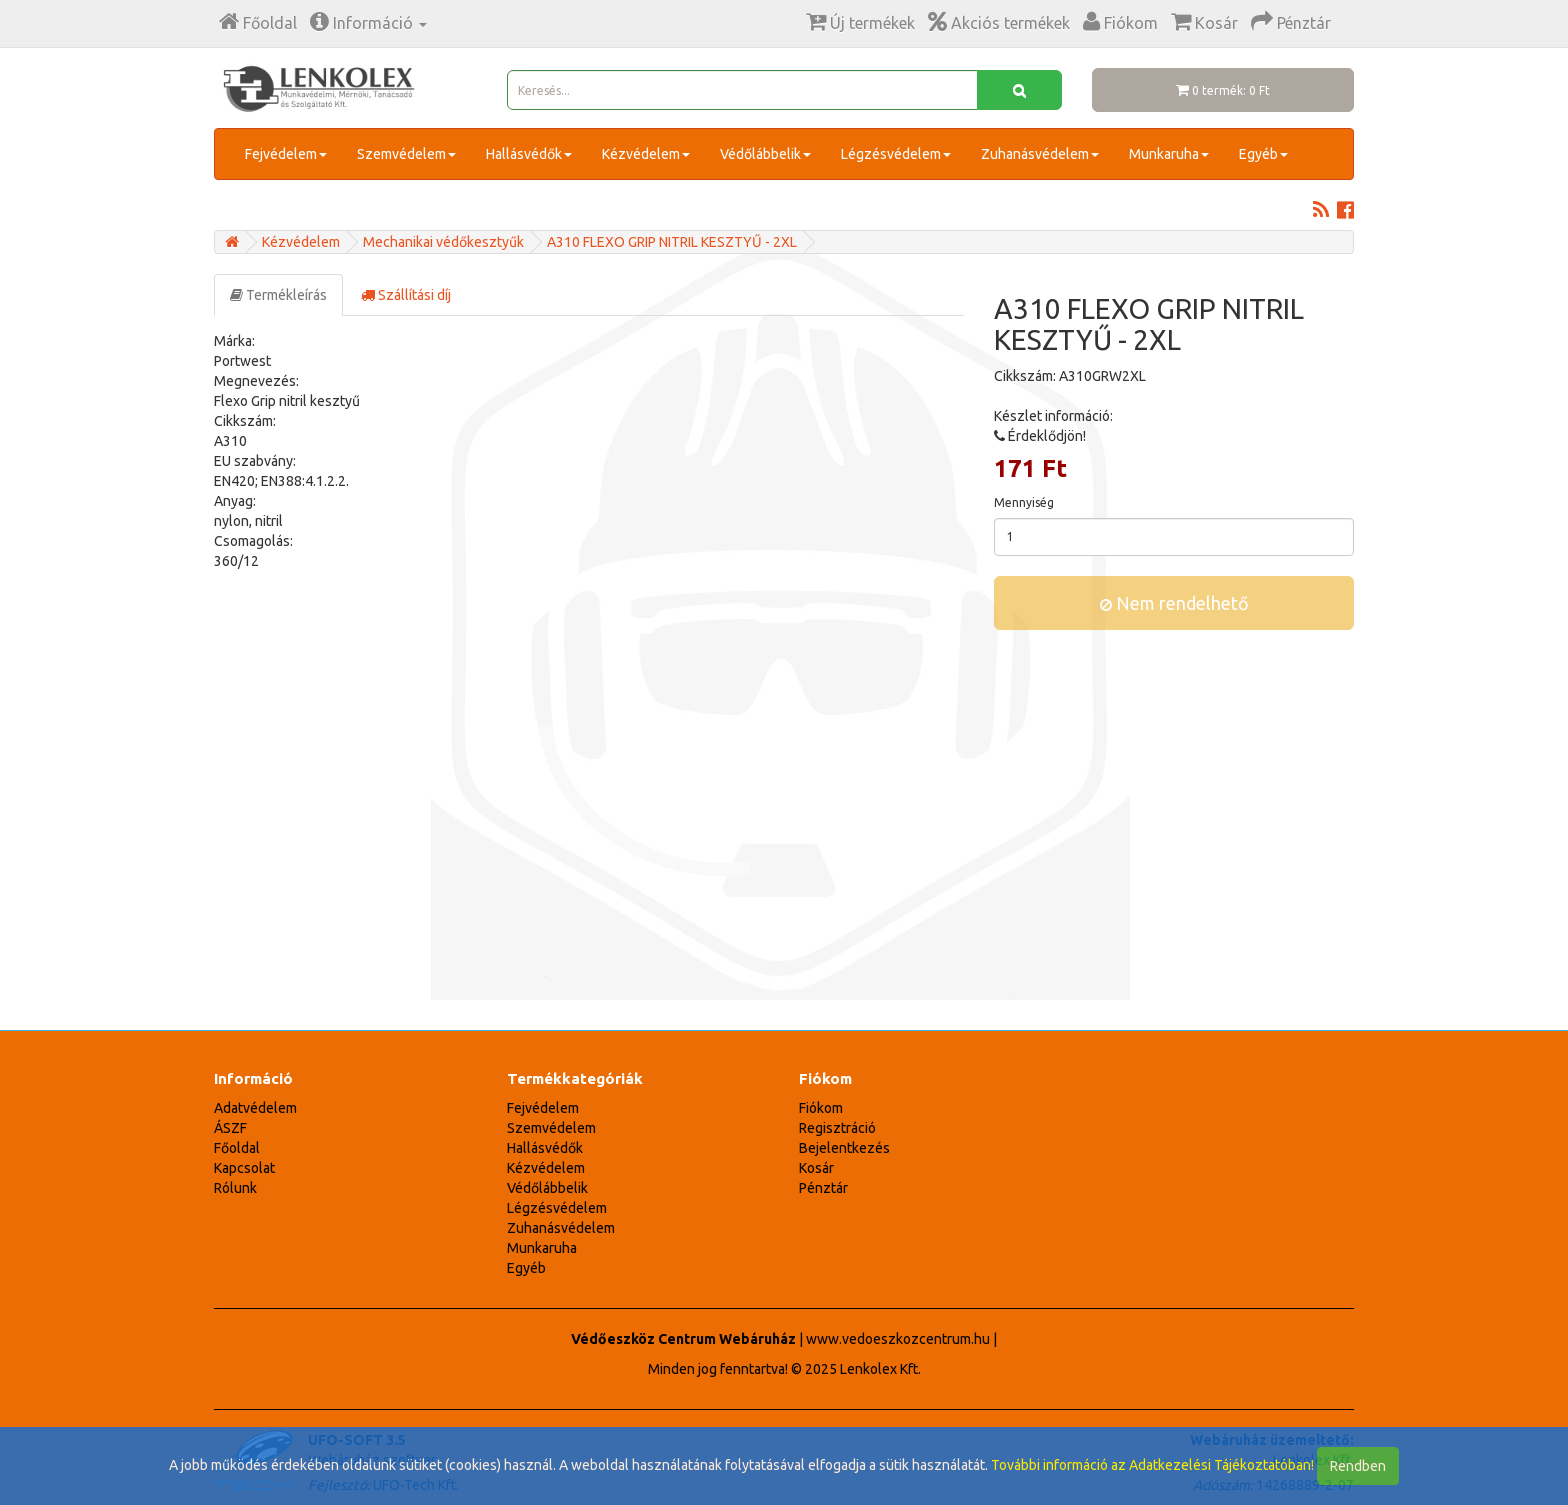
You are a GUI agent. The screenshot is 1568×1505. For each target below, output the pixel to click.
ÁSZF (230, 1128)
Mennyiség (1024, 502)
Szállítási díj (406, 295)
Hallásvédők (529, 154)
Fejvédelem (286, 154)
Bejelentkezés (844, 1148)
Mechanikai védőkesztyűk (443, 242)
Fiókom (821, 1108)
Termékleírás (278, 295)
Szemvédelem (406, 154)
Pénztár (823, 1188)
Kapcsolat (244, 1168)
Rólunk (235, 1188)
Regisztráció (837, 1128)
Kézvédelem (646, 154)
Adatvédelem (255, 1108)
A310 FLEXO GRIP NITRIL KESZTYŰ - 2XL (672, 242)
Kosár (816, 1168)
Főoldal (237, 1148)
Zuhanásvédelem (1040, 154)
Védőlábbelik (765, 154)
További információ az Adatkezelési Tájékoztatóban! (1152, 1465)
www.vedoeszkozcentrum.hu (898, 1339)
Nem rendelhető (1174, 603)
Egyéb (1263, 154)
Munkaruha (1169, 154)
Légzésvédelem (896, 154)
